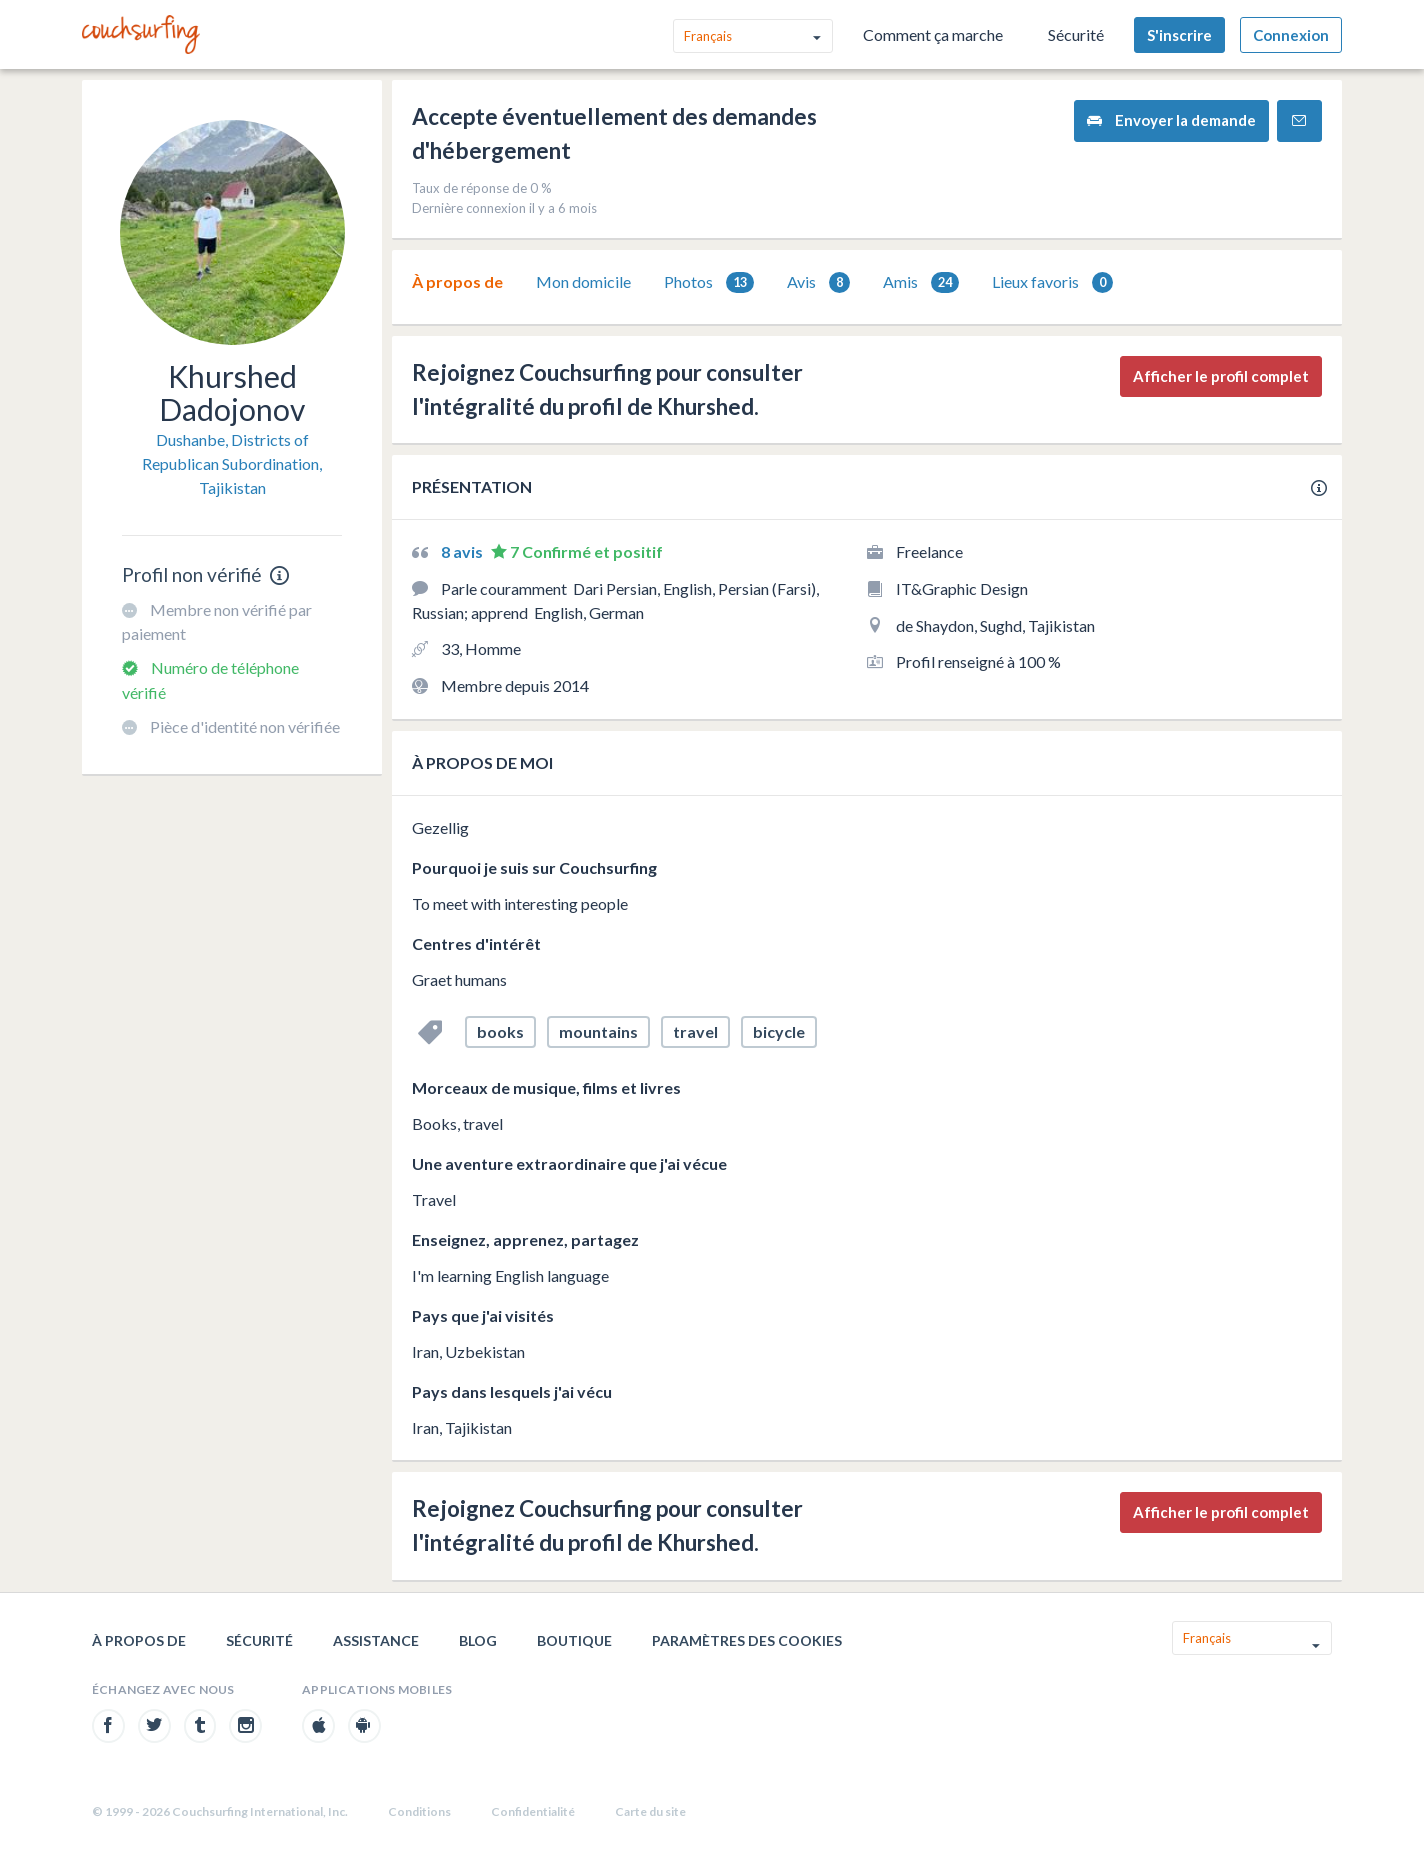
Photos (709, 282)
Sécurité (1076, 34)
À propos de (457, 281)
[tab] (457, 282)
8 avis (463, 551)
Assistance (376, 1640)
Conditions (419, 1811)
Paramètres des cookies (747, 1640)
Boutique (574, 1640)
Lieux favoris (1052, 282)
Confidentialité (533, 1811)
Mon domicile (583, 281)
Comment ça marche (933, 34)
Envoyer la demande (1171, 120)
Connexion (1291, 35)
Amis (921, 282)
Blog (478, 1640)
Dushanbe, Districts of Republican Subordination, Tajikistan (232, 463)
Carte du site (650, 1811)
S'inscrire (1179, 35)
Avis (818, 282)
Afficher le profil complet (1221, 376)
